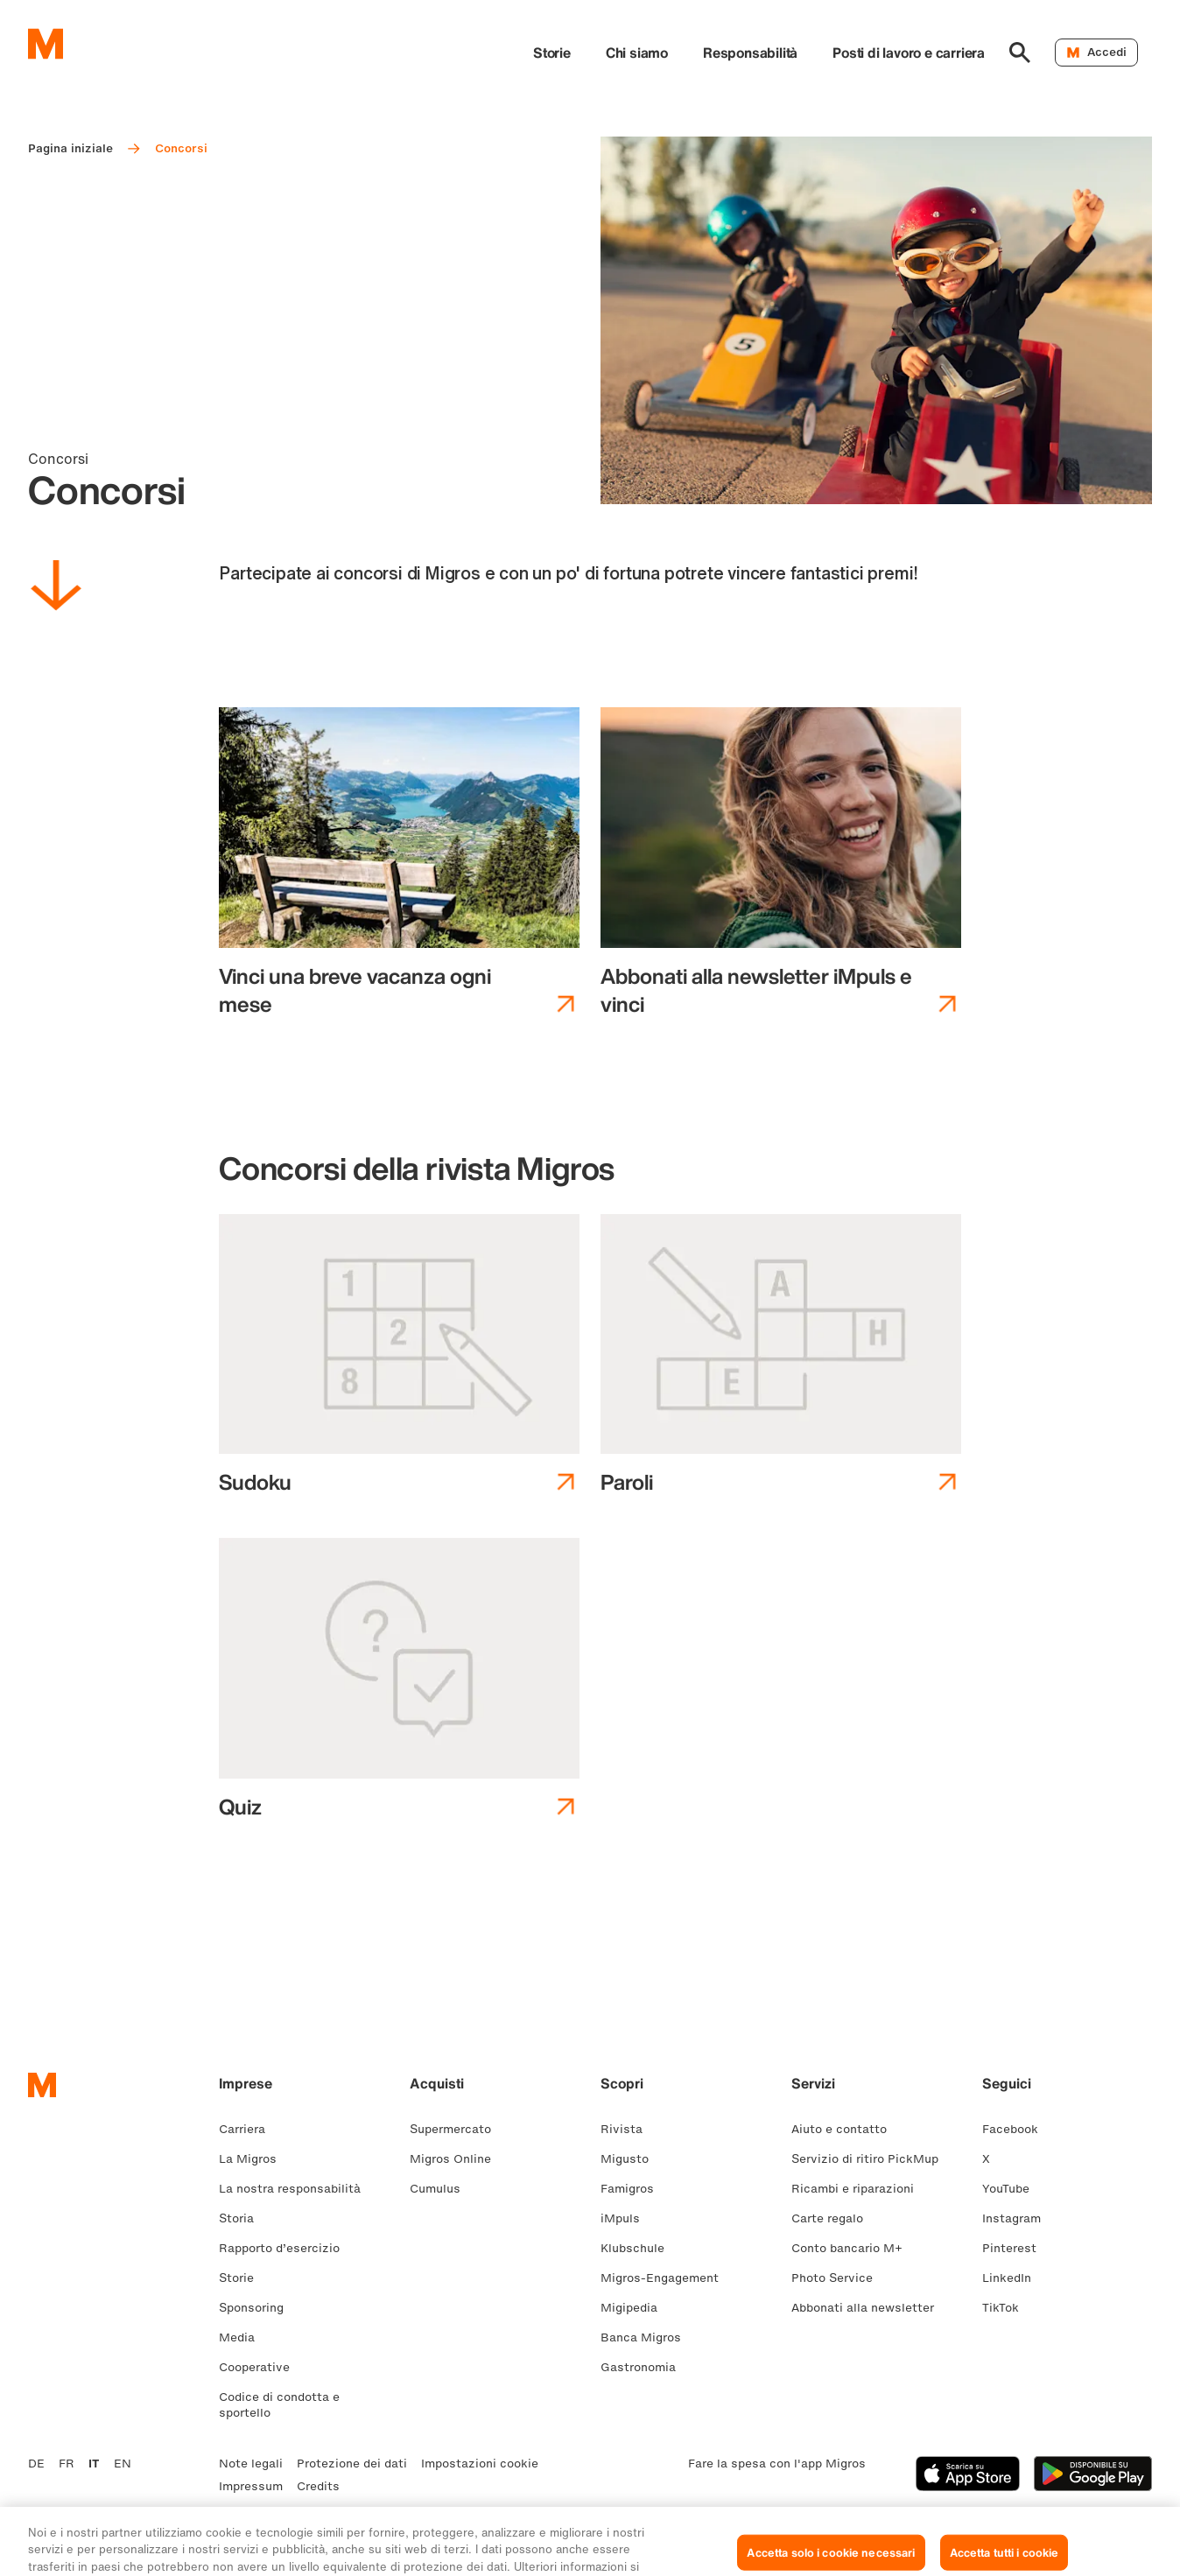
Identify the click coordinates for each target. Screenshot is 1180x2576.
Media (244, 2337)
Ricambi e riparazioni (859, 2188)
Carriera (249, 2129)
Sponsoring (258, 2307)
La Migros (255, 2158)
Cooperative (261, 2367)
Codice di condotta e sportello (279, 2405)
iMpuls (627, 2218)
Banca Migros (648, 2337)
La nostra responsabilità (297, 2188)
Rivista (629, 2129)
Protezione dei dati (352, 2463)
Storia (243, 2218)
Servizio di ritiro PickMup (871, 2158)
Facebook (1017, 2129)
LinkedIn (1013, 2278)
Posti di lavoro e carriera (908, 52)
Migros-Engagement (667, 2278)
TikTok (1007, 2307)
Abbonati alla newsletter (869, 2307)
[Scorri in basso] (56, 588)
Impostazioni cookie (479, 2463)
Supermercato (457, 2129)
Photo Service (839, 2278)
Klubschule (639, 2248)
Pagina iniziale (70, 148)
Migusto (632, 2158)
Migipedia (636, 2307)
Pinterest (1016, 2248)
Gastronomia (645, 2367)
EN (122, 2463)
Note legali (251, 2463)
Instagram (1018, 2218)
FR (66, 2463)
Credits (318, 2486)
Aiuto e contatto (846, 2129)
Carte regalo (834, 2218)
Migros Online (457, 2158)
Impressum (251, 2486)
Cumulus (442, 2188)
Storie (552, 52)
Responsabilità (750, 52)
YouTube (1012, 2188)
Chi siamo (637, 52)
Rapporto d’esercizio (286, 2248)
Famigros (634, 2188)
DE (36, 2463)
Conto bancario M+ (854, 2248)
